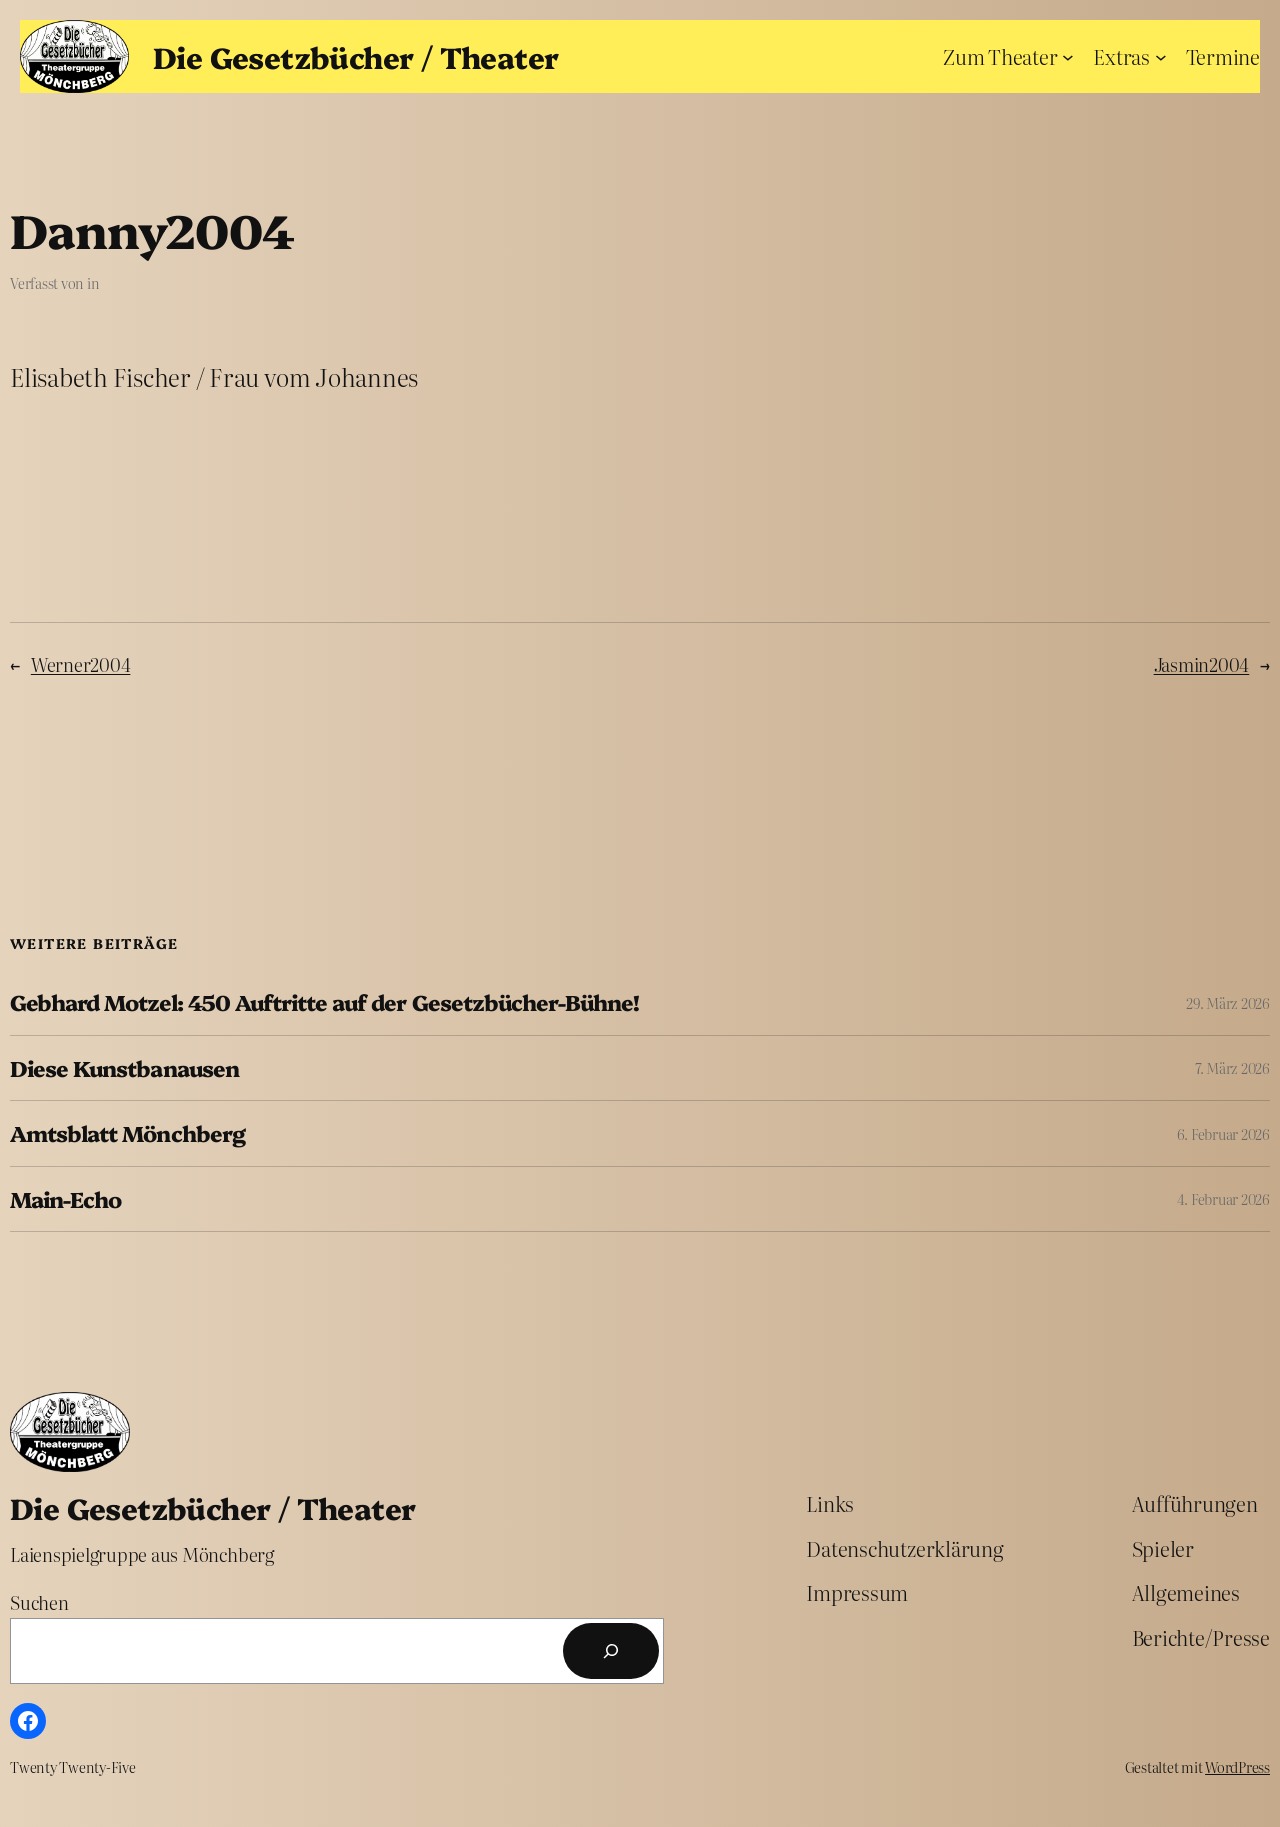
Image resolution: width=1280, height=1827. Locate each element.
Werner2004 (81, 664)
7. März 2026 (1232, 1068)
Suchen (39, 1602)
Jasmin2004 (1202, 664)
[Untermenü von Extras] (1161, 56)
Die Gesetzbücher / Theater (355, 56)
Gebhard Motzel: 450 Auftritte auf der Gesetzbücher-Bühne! (324, 1002)
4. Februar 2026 (1223, 1199)
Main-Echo (65, 1199)
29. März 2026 (1228, 1003)
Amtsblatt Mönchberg (127, 1133)
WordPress (1237, 1767)
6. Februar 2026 (1223, 1134)
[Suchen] (611, 1651)
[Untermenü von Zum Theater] (1068, 56)
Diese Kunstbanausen (124, 1068)
